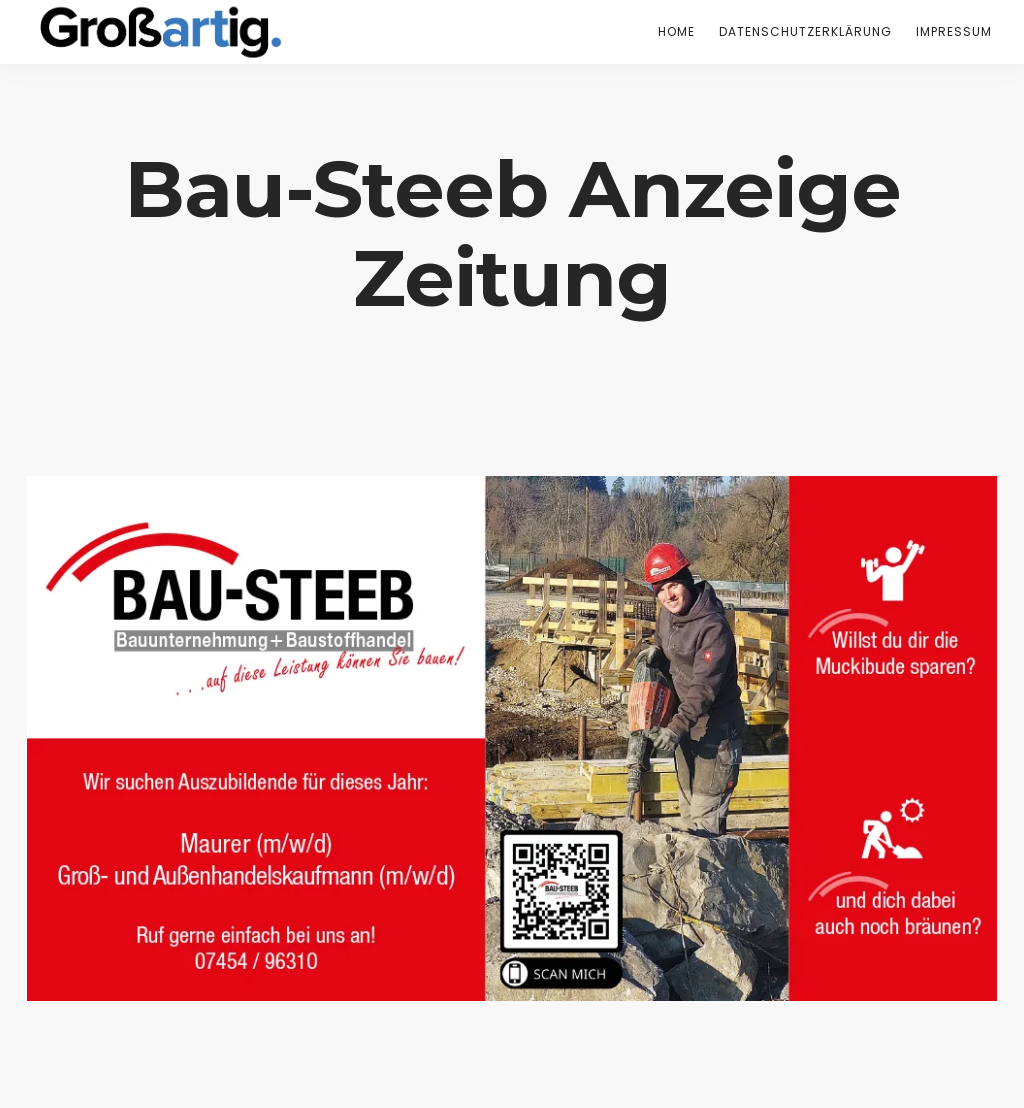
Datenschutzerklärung (805, 31)
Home (676, 31)
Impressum (954, 31)
